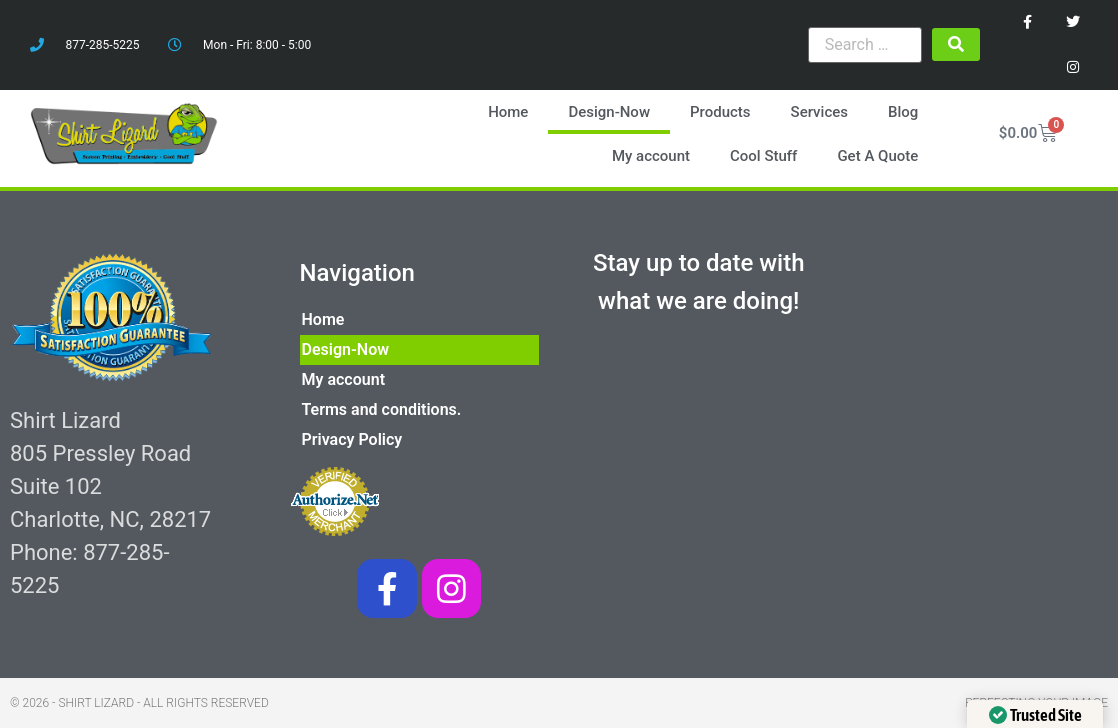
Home (508, 112)
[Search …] (865, 45)
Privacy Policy (352, 439)
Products (720, 112)
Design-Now (609, 112)
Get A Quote (877, 156)
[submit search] (956, 44)
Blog (903, 112)
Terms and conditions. (382, 409)
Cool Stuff (763, 156)
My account (651, 156)
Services (819, 112)
